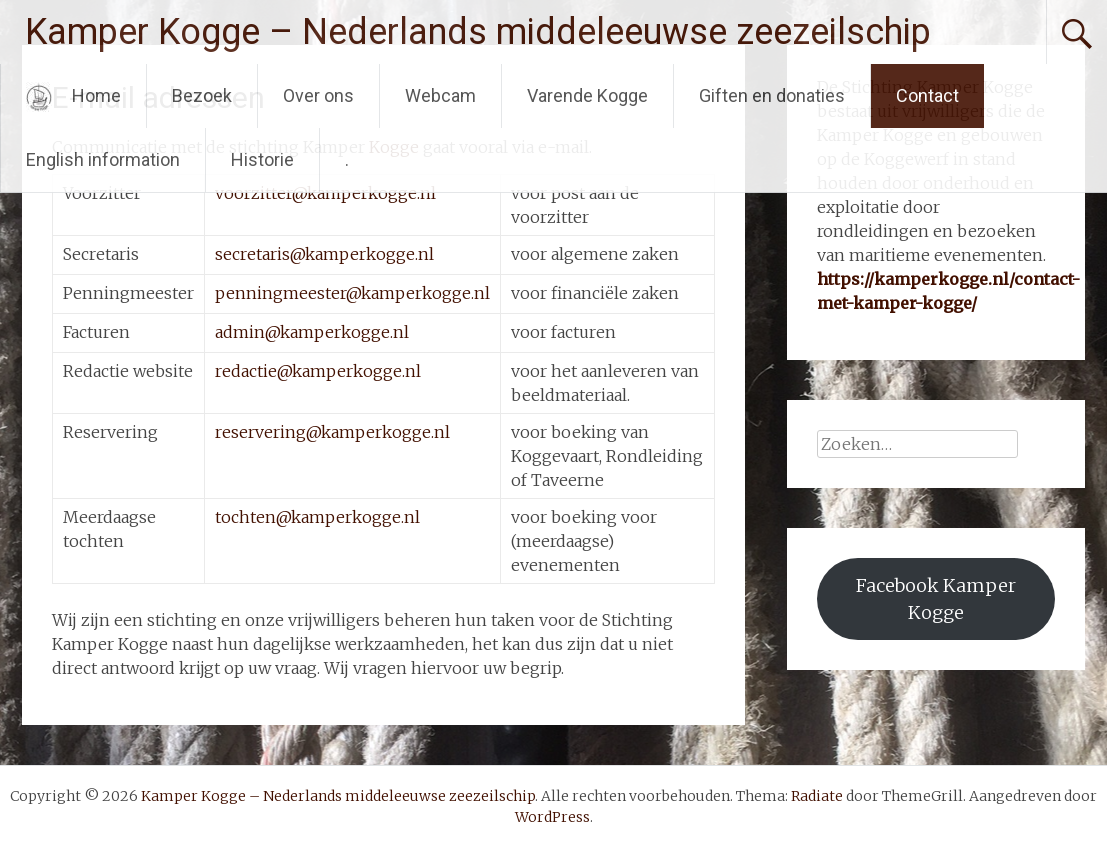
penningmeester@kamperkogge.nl (352, 293)
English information (103, 159)
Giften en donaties (772, 95)
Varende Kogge (587, 95)
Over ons (318, 95)
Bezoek (202, 95)
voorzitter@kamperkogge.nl (325, 193)
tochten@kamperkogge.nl (317, 517)
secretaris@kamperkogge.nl (324, 254)
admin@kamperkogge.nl (312, 332)
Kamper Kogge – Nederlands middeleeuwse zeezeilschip (478, 32)
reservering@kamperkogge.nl (332, 432)
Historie (262, 159)
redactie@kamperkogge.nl (318, 371)
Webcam (440, 95)
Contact (927, 95)
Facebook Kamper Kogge (936, 599)
